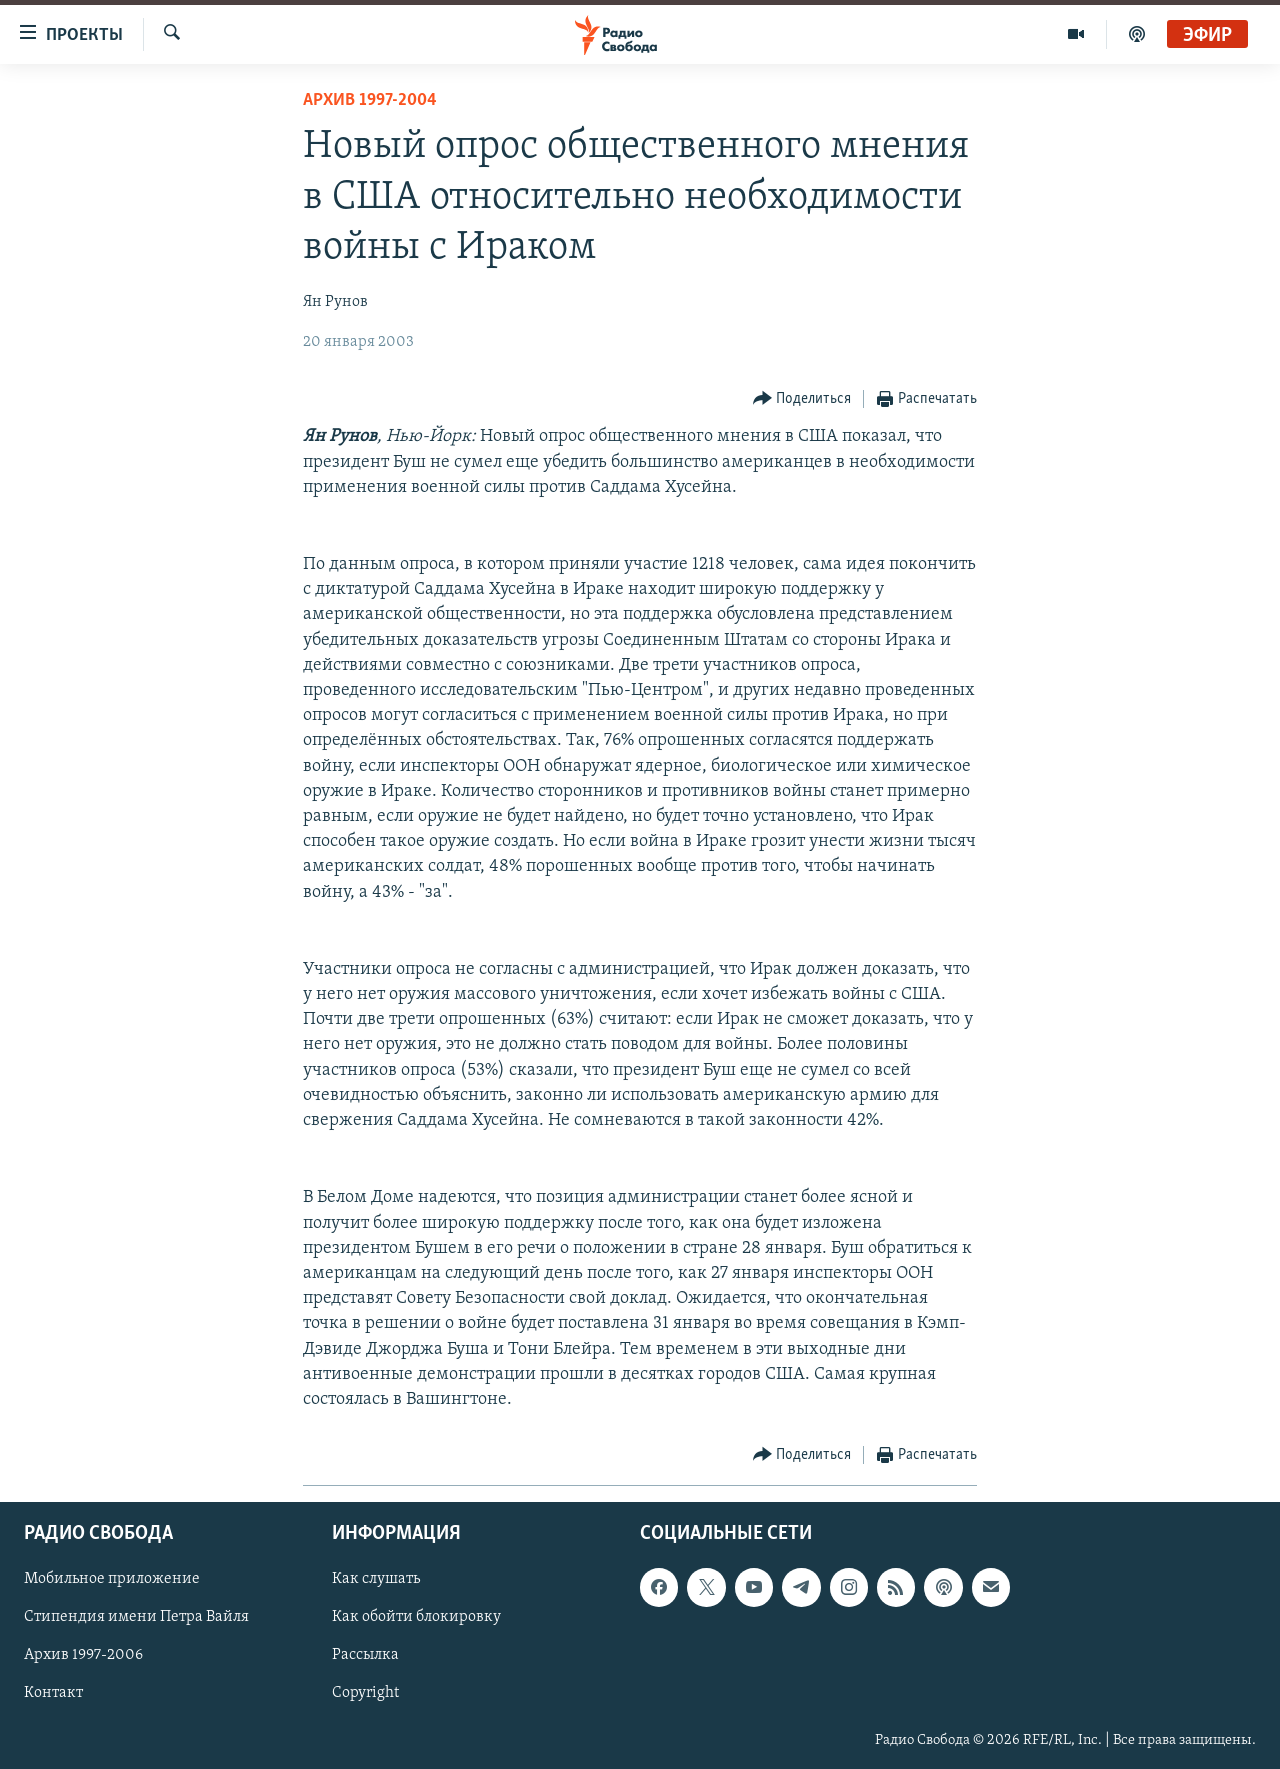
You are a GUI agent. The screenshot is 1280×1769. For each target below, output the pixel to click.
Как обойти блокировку (416, 1618)
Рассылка (365, 1656)
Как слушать (376, 1580)
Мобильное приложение (112, 1580)
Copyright (365, 1694)
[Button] (802, 399)
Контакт (53, 1694)
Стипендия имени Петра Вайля (136, 1618)
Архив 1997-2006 (83, 1656)
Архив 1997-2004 (370, 100)
